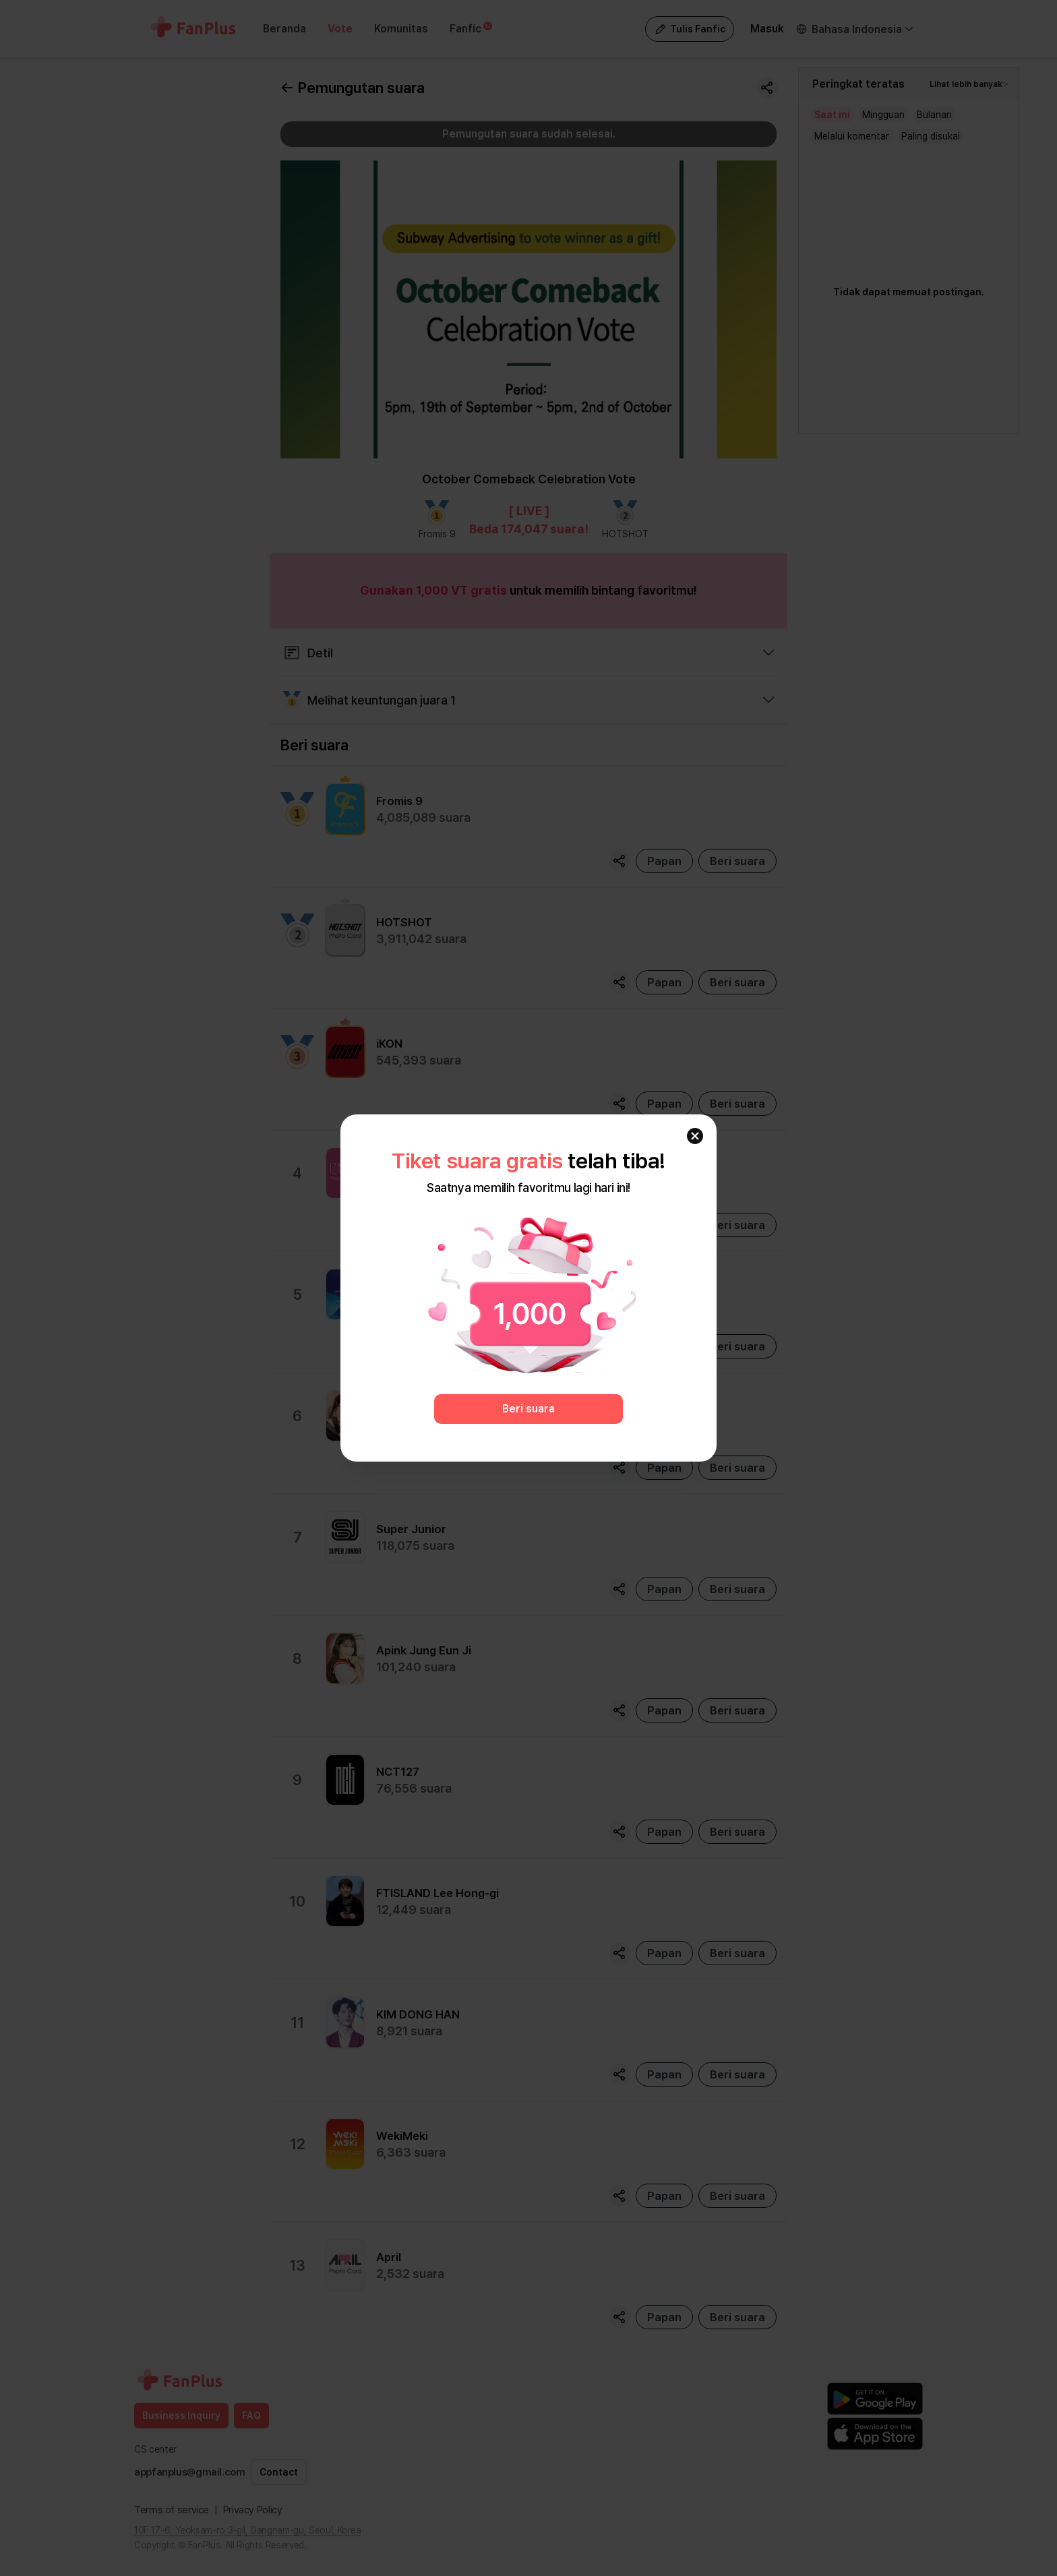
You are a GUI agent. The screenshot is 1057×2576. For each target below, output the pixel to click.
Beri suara (528, 1408)
